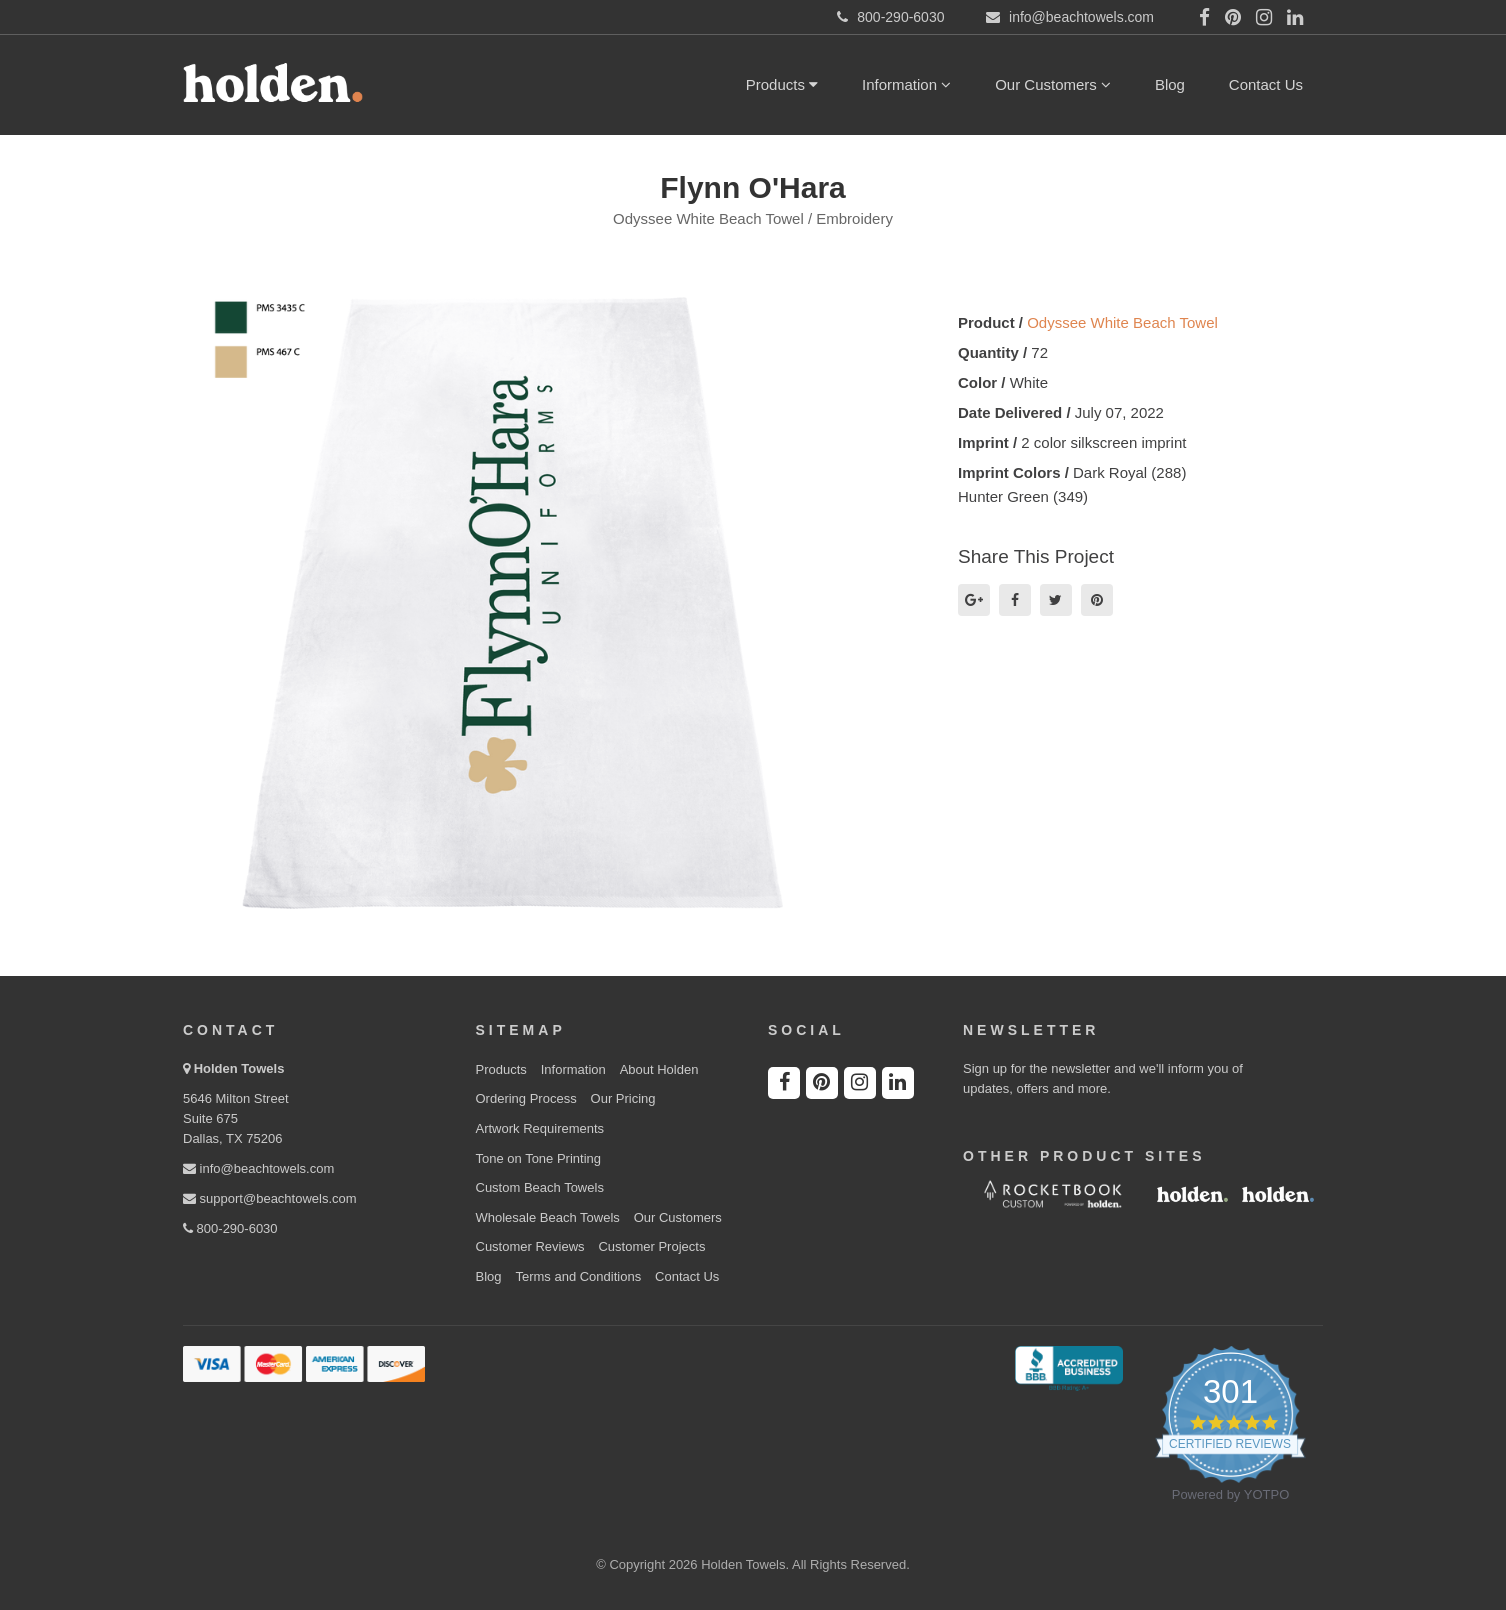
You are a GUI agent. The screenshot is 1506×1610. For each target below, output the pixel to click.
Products (782, 84)
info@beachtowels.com (258, 1168)
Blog (1170, 84)
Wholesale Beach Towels (548, 1217)
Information (906, 84)
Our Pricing (623, 1098)
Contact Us (1266, 84)
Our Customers (1053, 84)
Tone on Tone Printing (539, 1158)
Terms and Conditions (578, 1276)
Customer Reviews (530, 1246)
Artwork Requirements (540, 1128)
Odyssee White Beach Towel (1122, 322)
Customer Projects (651, 1246)
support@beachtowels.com (270, 1198)
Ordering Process (526, 1098)
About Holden (659, 1069)
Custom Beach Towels (540, 1187)
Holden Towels (239, 1068)
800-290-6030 (230, 1228)
